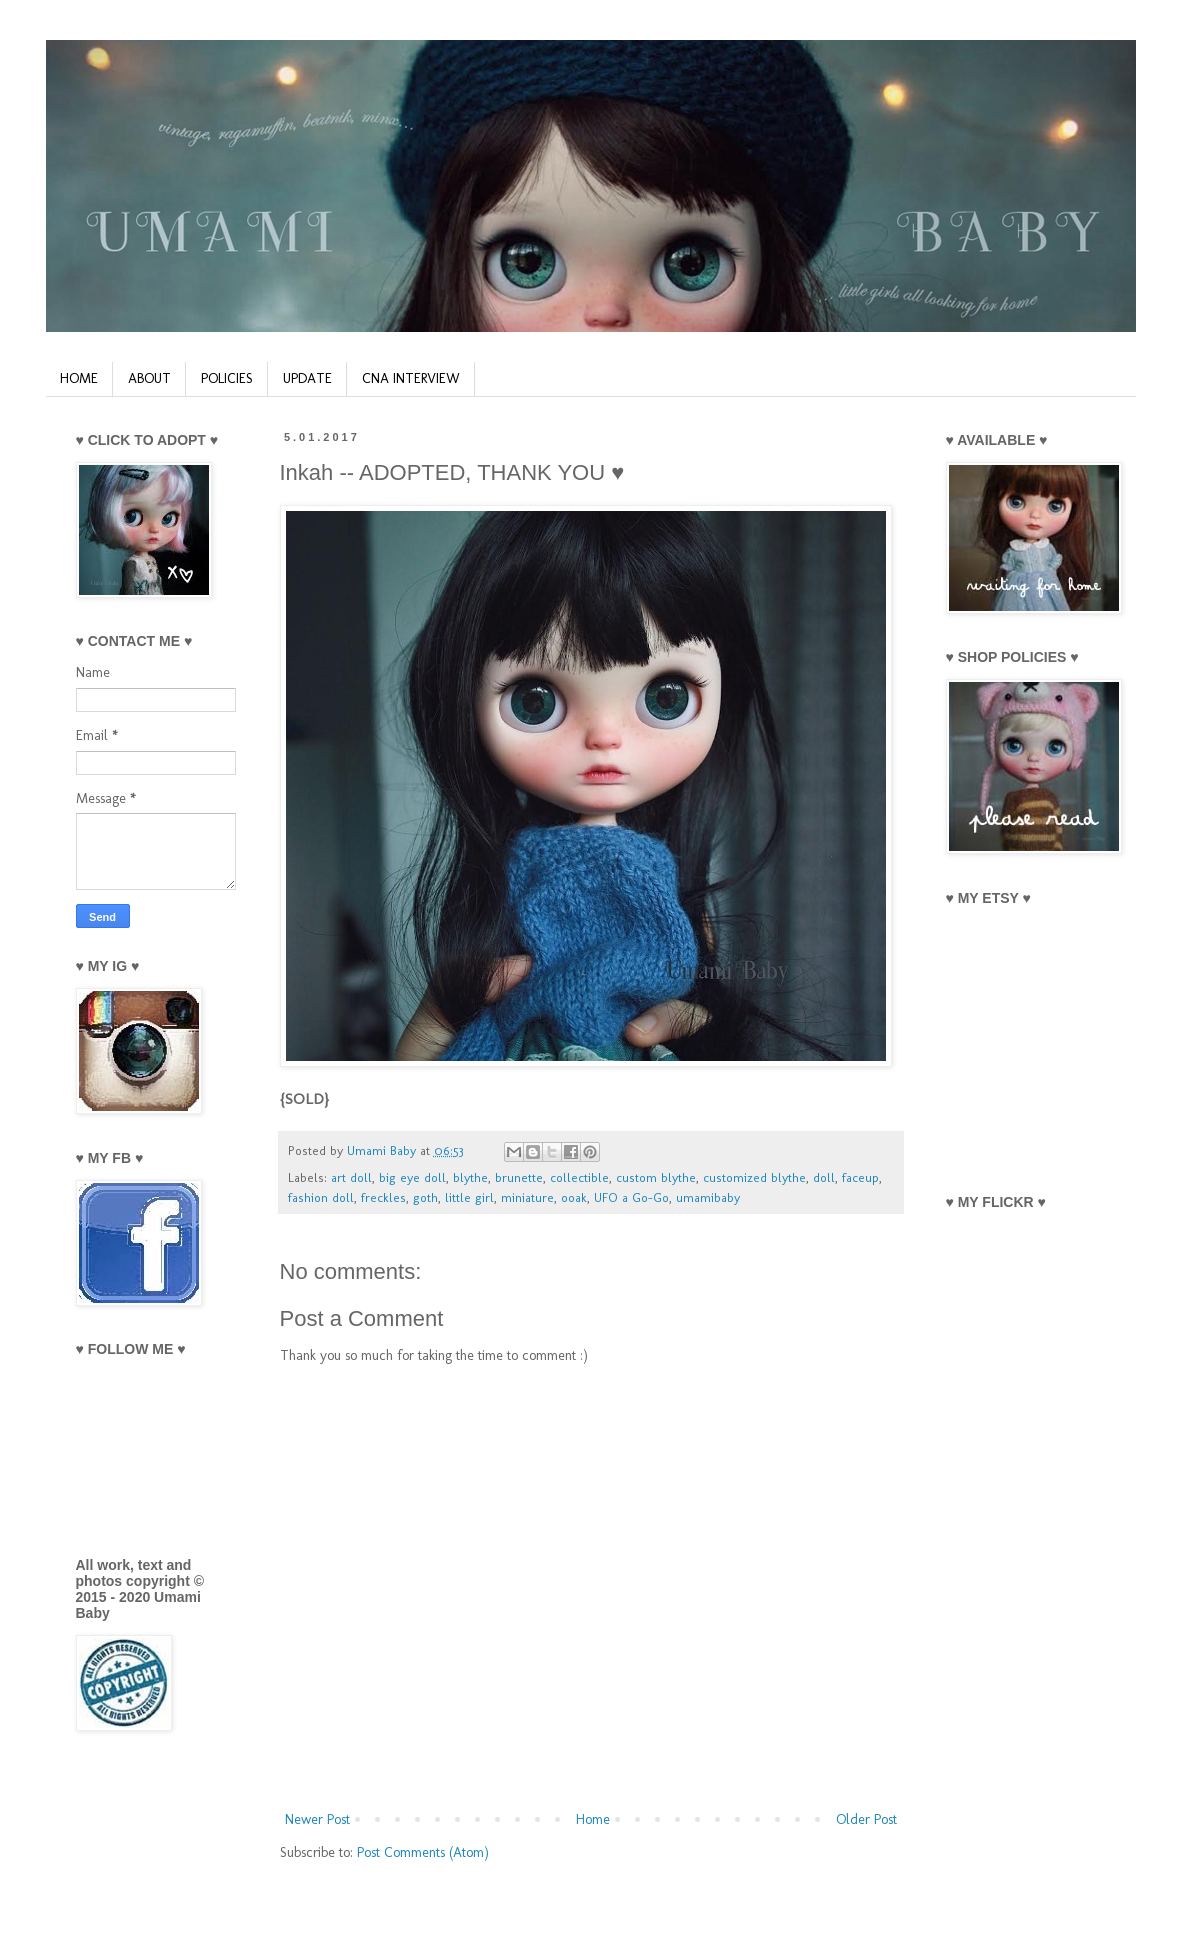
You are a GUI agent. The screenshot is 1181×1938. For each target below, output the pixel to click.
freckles (383, 1197)
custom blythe (656, 1177)
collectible (579, 1177)
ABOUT (149, 378)
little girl (469, 1197)
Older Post (866, 1819)
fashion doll (321, 1197)
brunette (519, 1177)
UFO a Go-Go (631, 1197)
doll (824, 1177)
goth (425, 1197)
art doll (351, 1177)
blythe (470, 1177)
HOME (79, 378)
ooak (574, 1197)
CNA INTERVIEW (411, 378)
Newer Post (317, 1819)
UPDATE (307, 378)
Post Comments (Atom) (423, 1852)
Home (593, 1819)
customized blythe (754, 1177)
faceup (860, 1177)
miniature (527, 1197)
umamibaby (708, 1197)
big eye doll (412, 1177)
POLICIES (227, 378)
